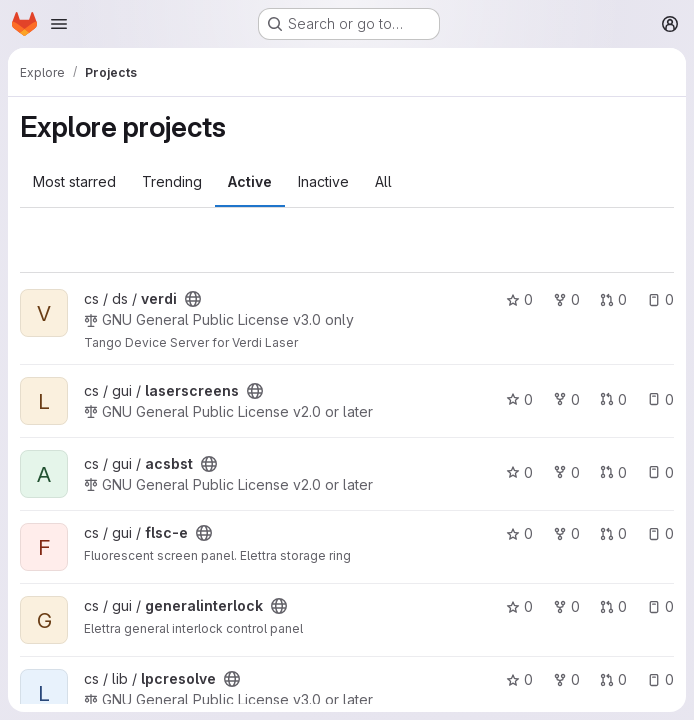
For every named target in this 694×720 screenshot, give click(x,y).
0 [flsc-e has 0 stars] (519, 533)
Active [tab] (250, 181)
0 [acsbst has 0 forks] (566, 472)
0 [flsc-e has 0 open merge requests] (613, 533)
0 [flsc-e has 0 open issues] (660, 533)
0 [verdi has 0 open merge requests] (613, 299)
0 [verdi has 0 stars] (519, 299)
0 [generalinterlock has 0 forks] (566, 606)
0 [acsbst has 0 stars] (519, 472)
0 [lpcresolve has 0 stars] (519, 679)
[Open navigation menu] (59, 24)
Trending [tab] (172, 181)
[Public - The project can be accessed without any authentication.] (193, 299)
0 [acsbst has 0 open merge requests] (613, 472)
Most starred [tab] (74, 181)
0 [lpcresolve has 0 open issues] (660, 679)
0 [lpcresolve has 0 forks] (566, 679)
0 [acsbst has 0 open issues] (660, 472)
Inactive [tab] (323, 181)
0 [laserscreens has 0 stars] (519, 399)
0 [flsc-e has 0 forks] (566, 533)
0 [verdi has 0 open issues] (660, 299)
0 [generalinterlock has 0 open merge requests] (613, 606)
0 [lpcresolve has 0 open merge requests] (613, 679)
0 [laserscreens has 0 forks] (566, 399)
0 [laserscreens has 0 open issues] (660, 399)
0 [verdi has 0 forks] (566, 299)
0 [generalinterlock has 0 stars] (519, 606)
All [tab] (383, 181)
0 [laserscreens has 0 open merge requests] (613, 399)
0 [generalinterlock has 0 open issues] (660, 606)
